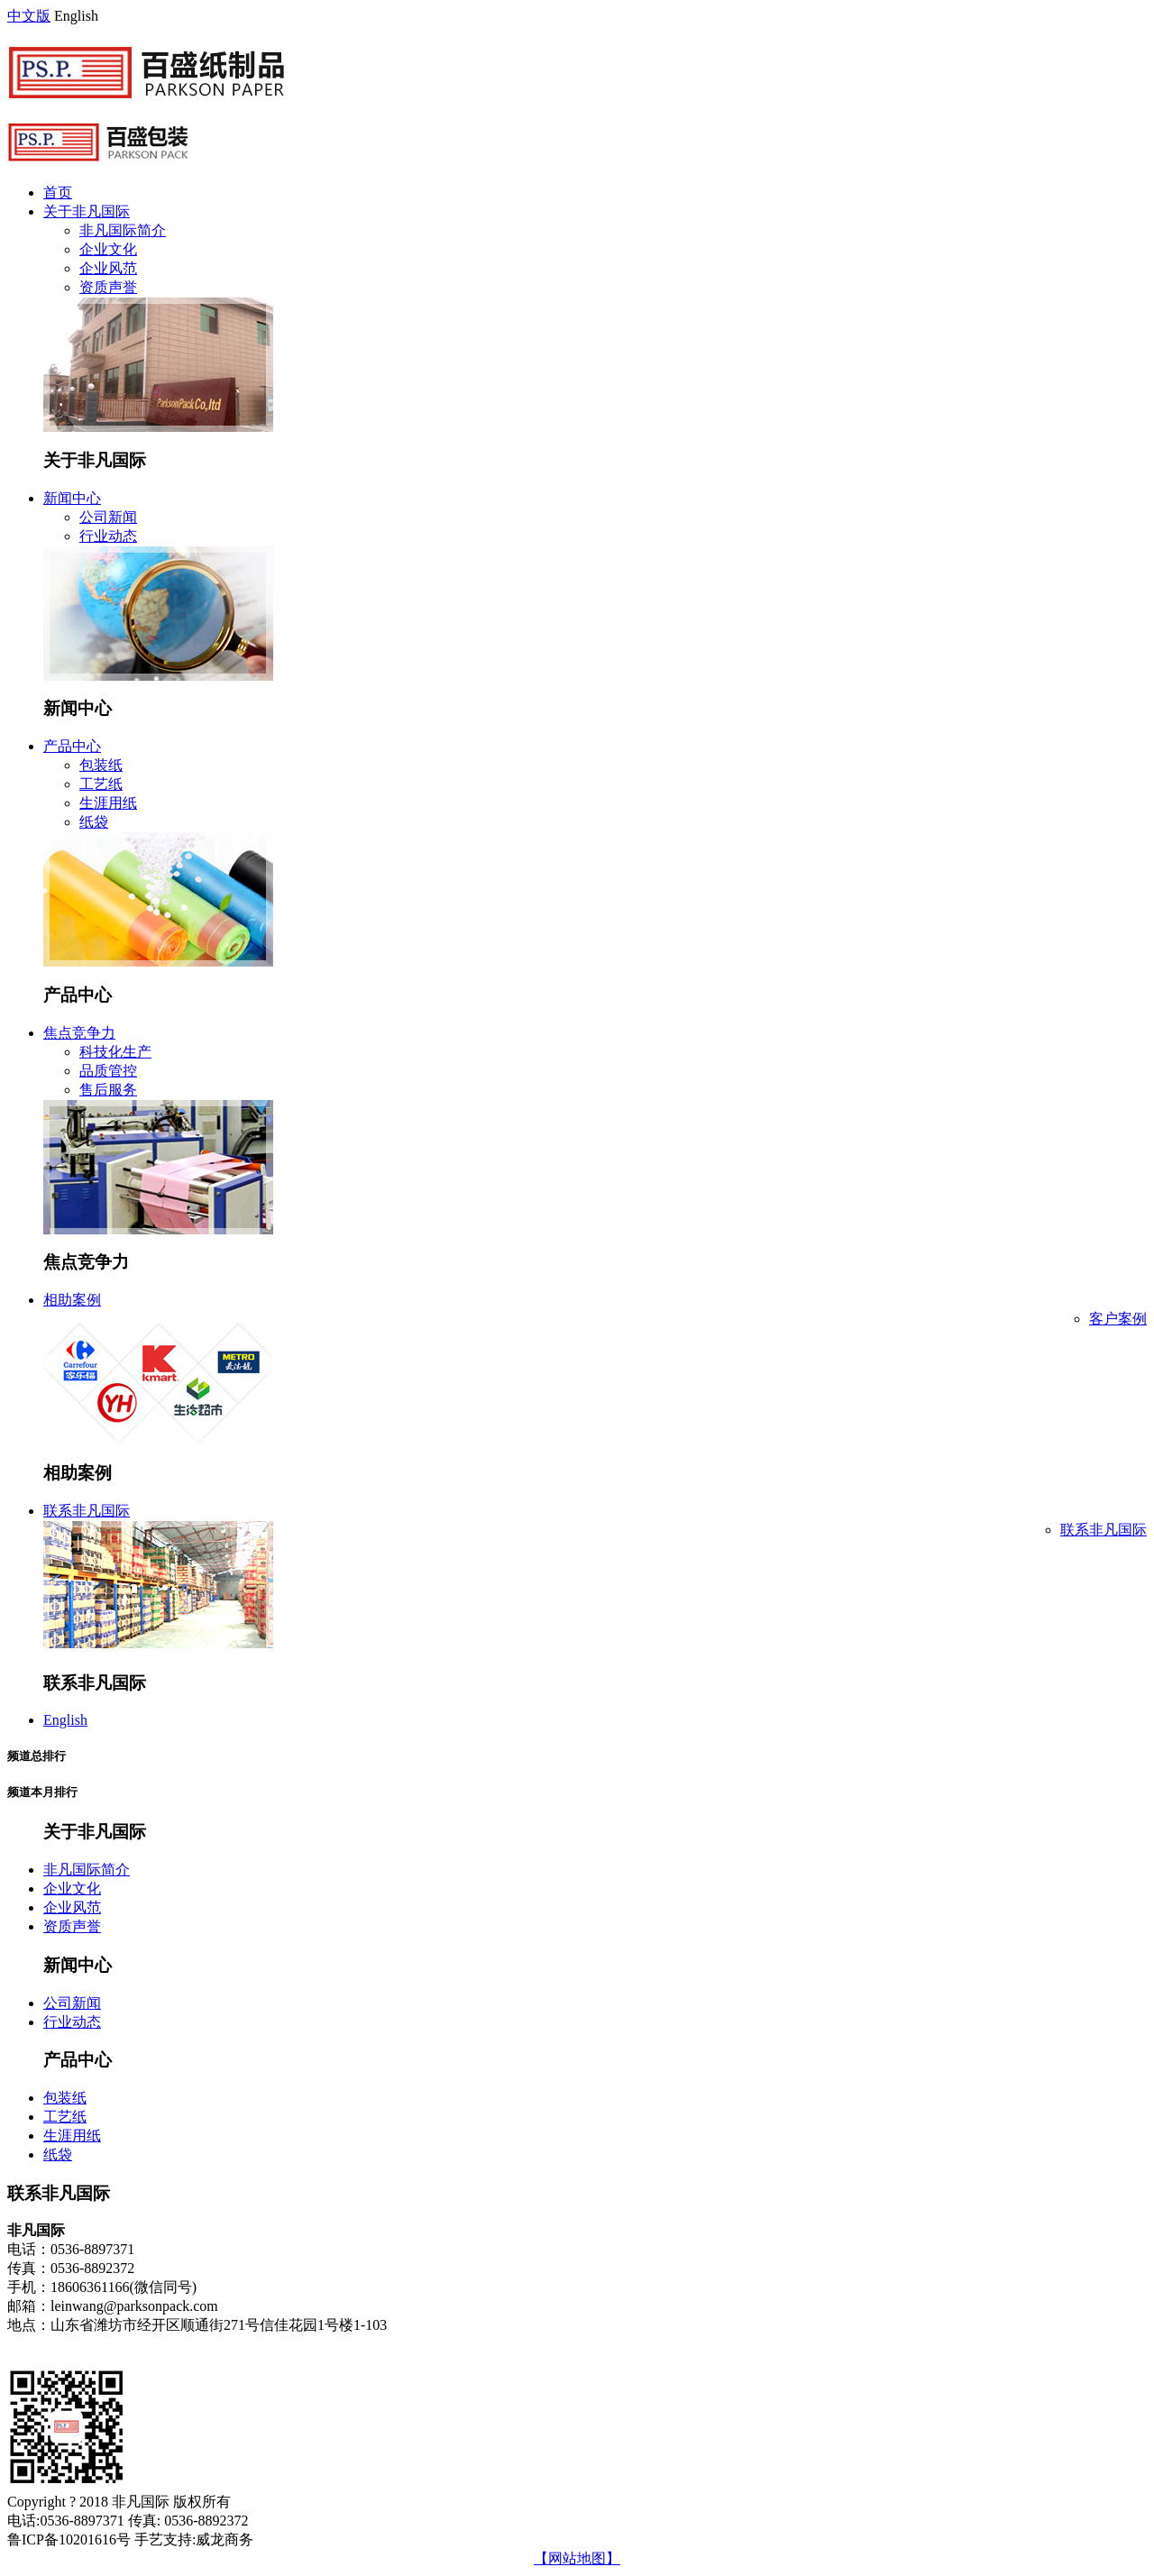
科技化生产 (115, 1051)
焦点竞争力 (79, 1032)
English (65, 1720)
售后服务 (108, 1089)
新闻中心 (72, 498)
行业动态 (108, 536)
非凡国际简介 (122, 230)
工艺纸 (101, 784)
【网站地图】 (577, 2558)
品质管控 (108, 1070)
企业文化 (108, 249)
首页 (57, 192)
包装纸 (101, 765)
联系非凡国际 (86, 1510)
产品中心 (72, 746)
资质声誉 (108, 287)
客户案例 (1118, 1318)
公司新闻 (108, 517)
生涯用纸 (108, 803)
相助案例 (72, 1299)
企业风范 (108, 268)
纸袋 (93, 822)
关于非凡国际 (86, 211)
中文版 (28, 15)
